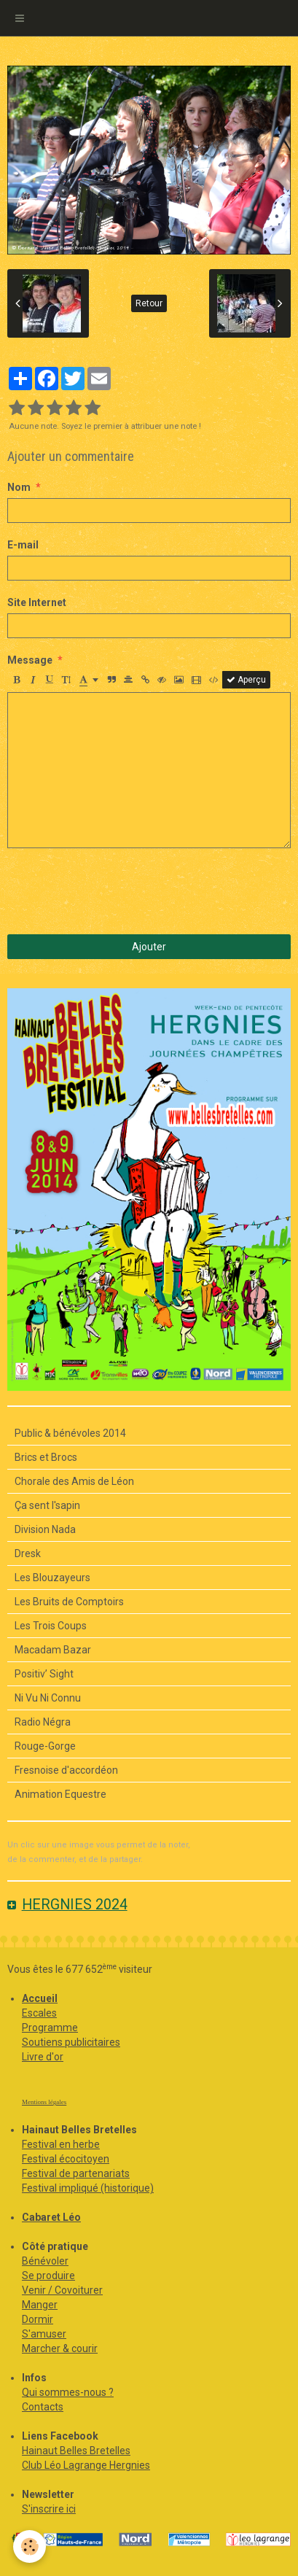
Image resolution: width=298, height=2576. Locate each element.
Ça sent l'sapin (47, 1505)
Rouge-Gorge (45, 1746)
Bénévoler (45, 2261)
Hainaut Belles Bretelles (76, 2450)
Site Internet (36, 602)
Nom (19, 487)
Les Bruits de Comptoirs (69, 1601)
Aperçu (246, 680)
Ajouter (149, 947)
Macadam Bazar (53, 1650)
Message (29, 660)
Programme (50, 2027)
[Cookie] (29, 2546)
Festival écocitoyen (65, 2159)
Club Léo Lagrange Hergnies (86, 2465)
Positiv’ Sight (44, 1674)
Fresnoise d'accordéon (66, 1770)
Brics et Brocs (46, 1457)
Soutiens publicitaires (71, 2042)
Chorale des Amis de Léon (74, 1481)
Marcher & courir (60, 2348)
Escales (39, 2013)
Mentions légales (44, 2102)
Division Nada (45, 1529)
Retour (149, 303)
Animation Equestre (60, 1794)
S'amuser (44, 2334)
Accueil (40, 1998)
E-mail (23, 545)
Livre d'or (42, 2057)
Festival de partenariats (76, 2173)
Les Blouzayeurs (52, 1577)
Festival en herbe (61, 2144)
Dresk (28, 1553)
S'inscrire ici (49, 2509)
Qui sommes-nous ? (68, 2392)
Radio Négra (43, 1722)
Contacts (42, 2407)
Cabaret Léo (51, 2217)
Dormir (37, 2319)
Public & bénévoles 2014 (70, 1433)
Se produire (48, 2275)
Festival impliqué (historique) (88, 2188)
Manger (40, 2305)
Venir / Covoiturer (62, 2290)
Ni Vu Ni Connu (48, 1698)
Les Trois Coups (51, 1626)
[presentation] (118, 891)
